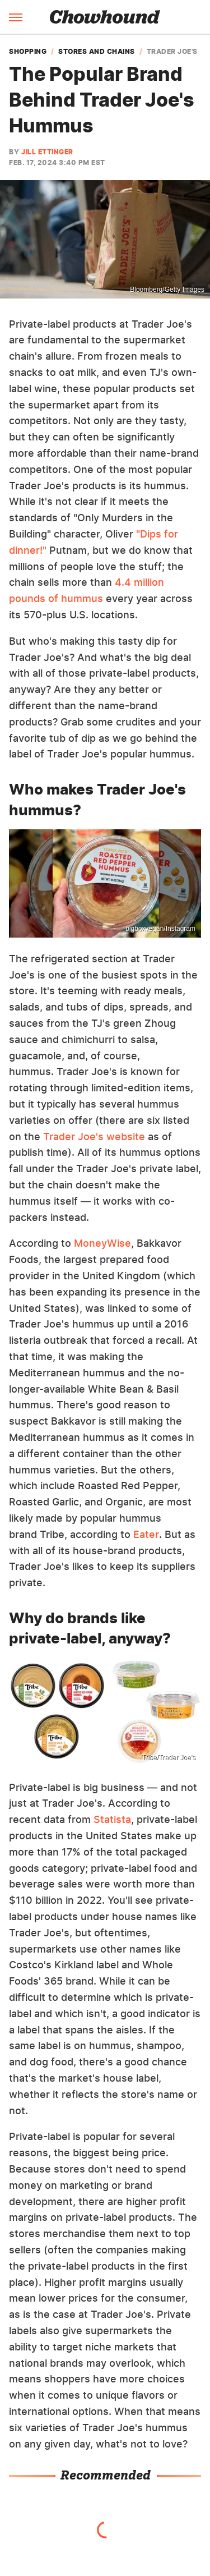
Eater (146, 1534)
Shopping (27, 51)
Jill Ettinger (47, 152)
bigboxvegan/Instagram (160, 928)
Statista (112, 1819)
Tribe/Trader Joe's (168, 1757)
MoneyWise (102, 1243)
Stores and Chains (96, 51)
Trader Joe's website (94, 1136)
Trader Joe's (172, 51)
